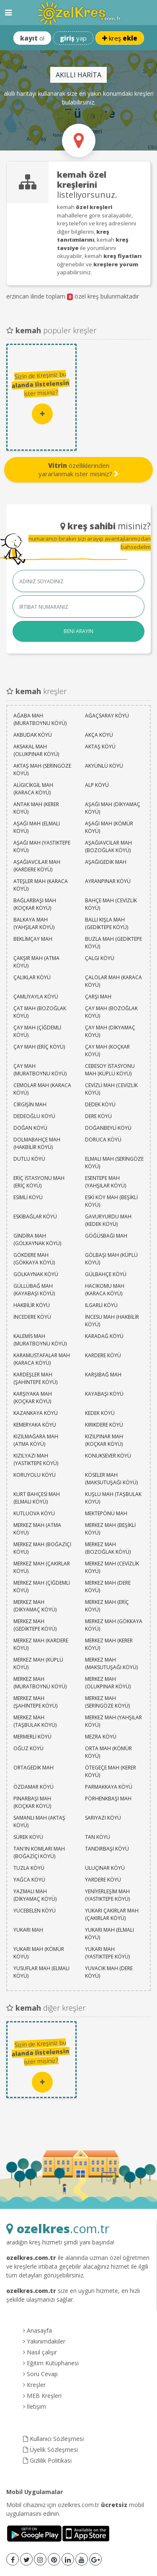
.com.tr (57, 2228)
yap (73, 38)
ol (32, 38)
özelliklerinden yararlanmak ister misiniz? (78, 469)
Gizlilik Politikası (47, 2460)
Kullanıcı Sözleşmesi (53, 2439)
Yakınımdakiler (44, 2341)
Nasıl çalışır (40, 2352)
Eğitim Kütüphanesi (51, 2363)
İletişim (34, 2406)
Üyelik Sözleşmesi (50, 2449)
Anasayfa (37, 2330)
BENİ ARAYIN (78, 631)
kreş (119, 38)
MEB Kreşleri (42, 2396)
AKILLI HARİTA (78, 74)
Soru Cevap (40, 2374)
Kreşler (34, 2385)
